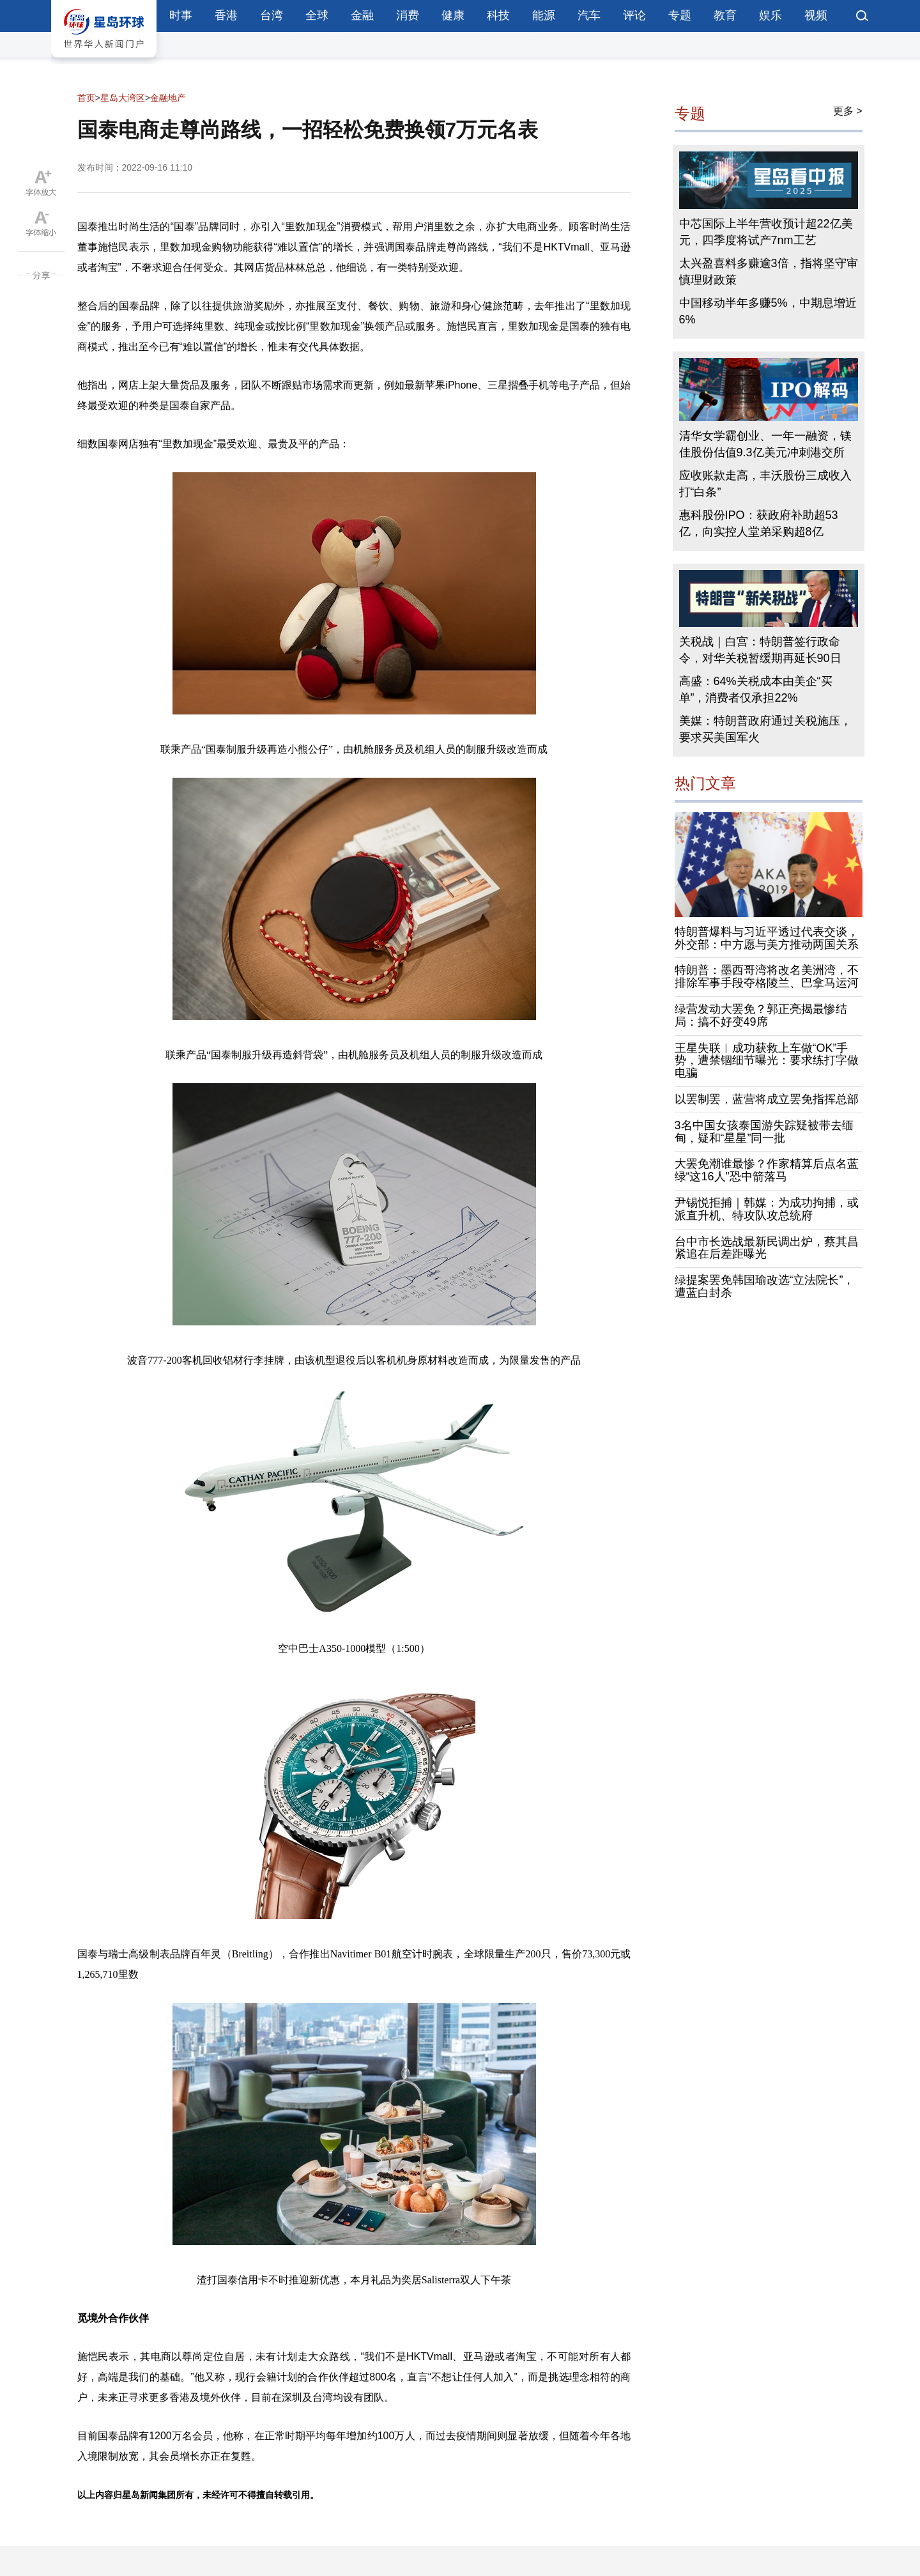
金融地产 (168, 98)
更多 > (847, 110)
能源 (543, 15)
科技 (498, 15)
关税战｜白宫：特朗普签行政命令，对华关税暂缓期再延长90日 (760, 650)
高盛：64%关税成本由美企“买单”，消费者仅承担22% (755, 689)
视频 (815, 15)
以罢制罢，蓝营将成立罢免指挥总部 (767, 1099)
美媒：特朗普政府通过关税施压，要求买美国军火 (765, 729)
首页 (86, 98)
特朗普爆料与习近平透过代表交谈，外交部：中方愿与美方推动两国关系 (767, 938)
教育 (725, 15)
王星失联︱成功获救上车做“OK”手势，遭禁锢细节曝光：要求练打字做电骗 (767, 1061)
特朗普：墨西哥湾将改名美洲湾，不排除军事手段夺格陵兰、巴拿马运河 (767, 976)
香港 (226, 15)
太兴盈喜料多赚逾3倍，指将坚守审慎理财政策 (768, 271)
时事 (180, 15)
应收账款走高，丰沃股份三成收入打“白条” (765, 483)
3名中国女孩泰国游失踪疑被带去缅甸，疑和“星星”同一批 (764, 1132)
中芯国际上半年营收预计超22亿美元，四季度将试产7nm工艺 (766, 232)
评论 (634, 15)
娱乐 (770, 15)
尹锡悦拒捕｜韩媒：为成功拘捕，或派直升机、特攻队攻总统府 (767, 1209)
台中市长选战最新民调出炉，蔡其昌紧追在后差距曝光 (767, 1248)
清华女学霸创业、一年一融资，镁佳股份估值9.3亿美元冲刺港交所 (765, 444)
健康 (452, 15)
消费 (407, 15)
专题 (679, 15)
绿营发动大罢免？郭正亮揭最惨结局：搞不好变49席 (761, 1015)
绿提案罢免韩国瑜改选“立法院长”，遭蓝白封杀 (765, 1286)
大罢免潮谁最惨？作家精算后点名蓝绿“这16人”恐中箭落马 (767, 1170)
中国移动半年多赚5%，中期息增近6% (768, 311)
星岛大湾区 (122, 98)
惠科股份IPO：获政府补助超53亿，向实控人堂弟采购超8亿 (758, 523)
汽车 (589, 15)
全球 (316, 15)
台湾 (271, 15)
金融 (362, 15)
